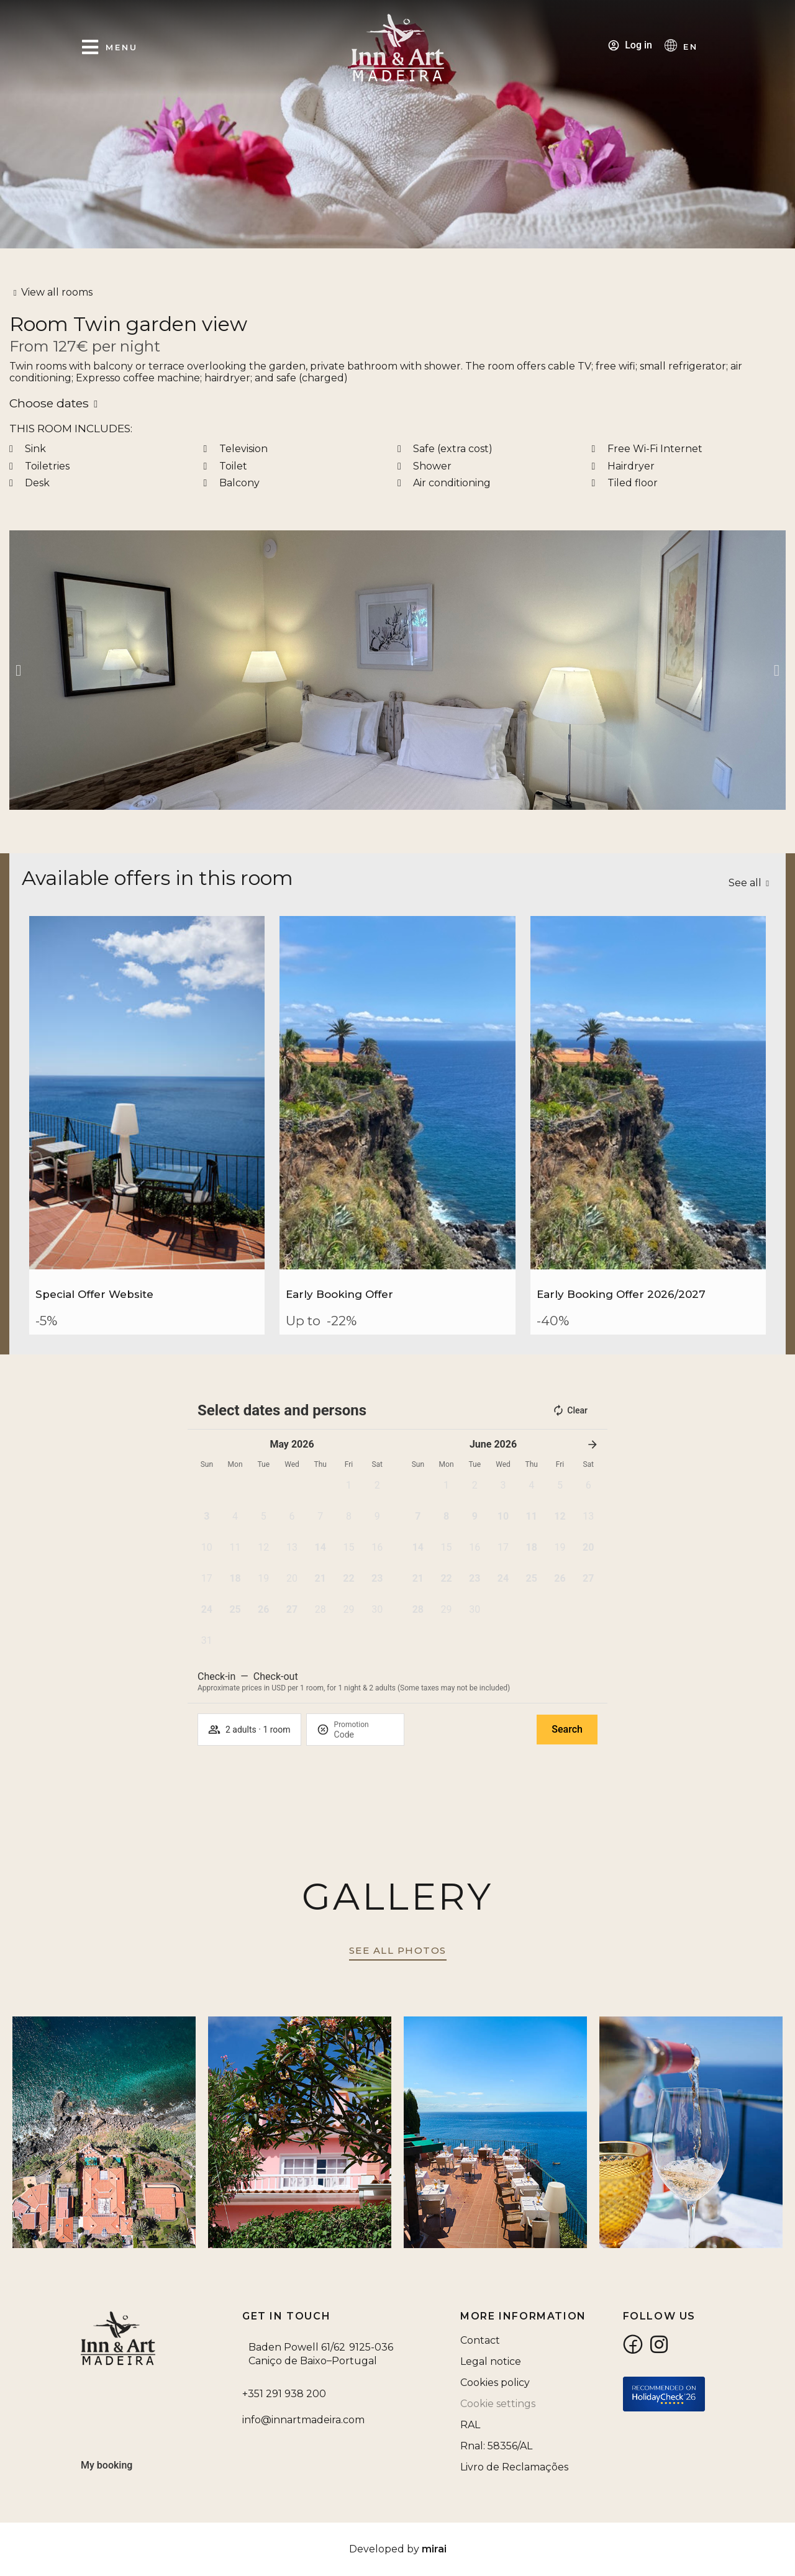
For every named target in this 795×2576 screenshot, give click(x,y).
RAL (470, 2425)
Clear (570, 1410)
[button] (18, 670)
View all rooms (57, 292)
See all (745, 883)
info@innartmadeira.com (303, 2420)
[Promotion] (364, 1734)
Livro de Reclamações (514, 2467)
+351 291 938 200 (284, 2394)
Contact (480, 2340)
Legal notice (490, 2361)
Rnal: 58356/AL (496, 2446)
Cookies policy (495, 2382)
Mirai (434, 2549)
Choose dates (49, 403)
